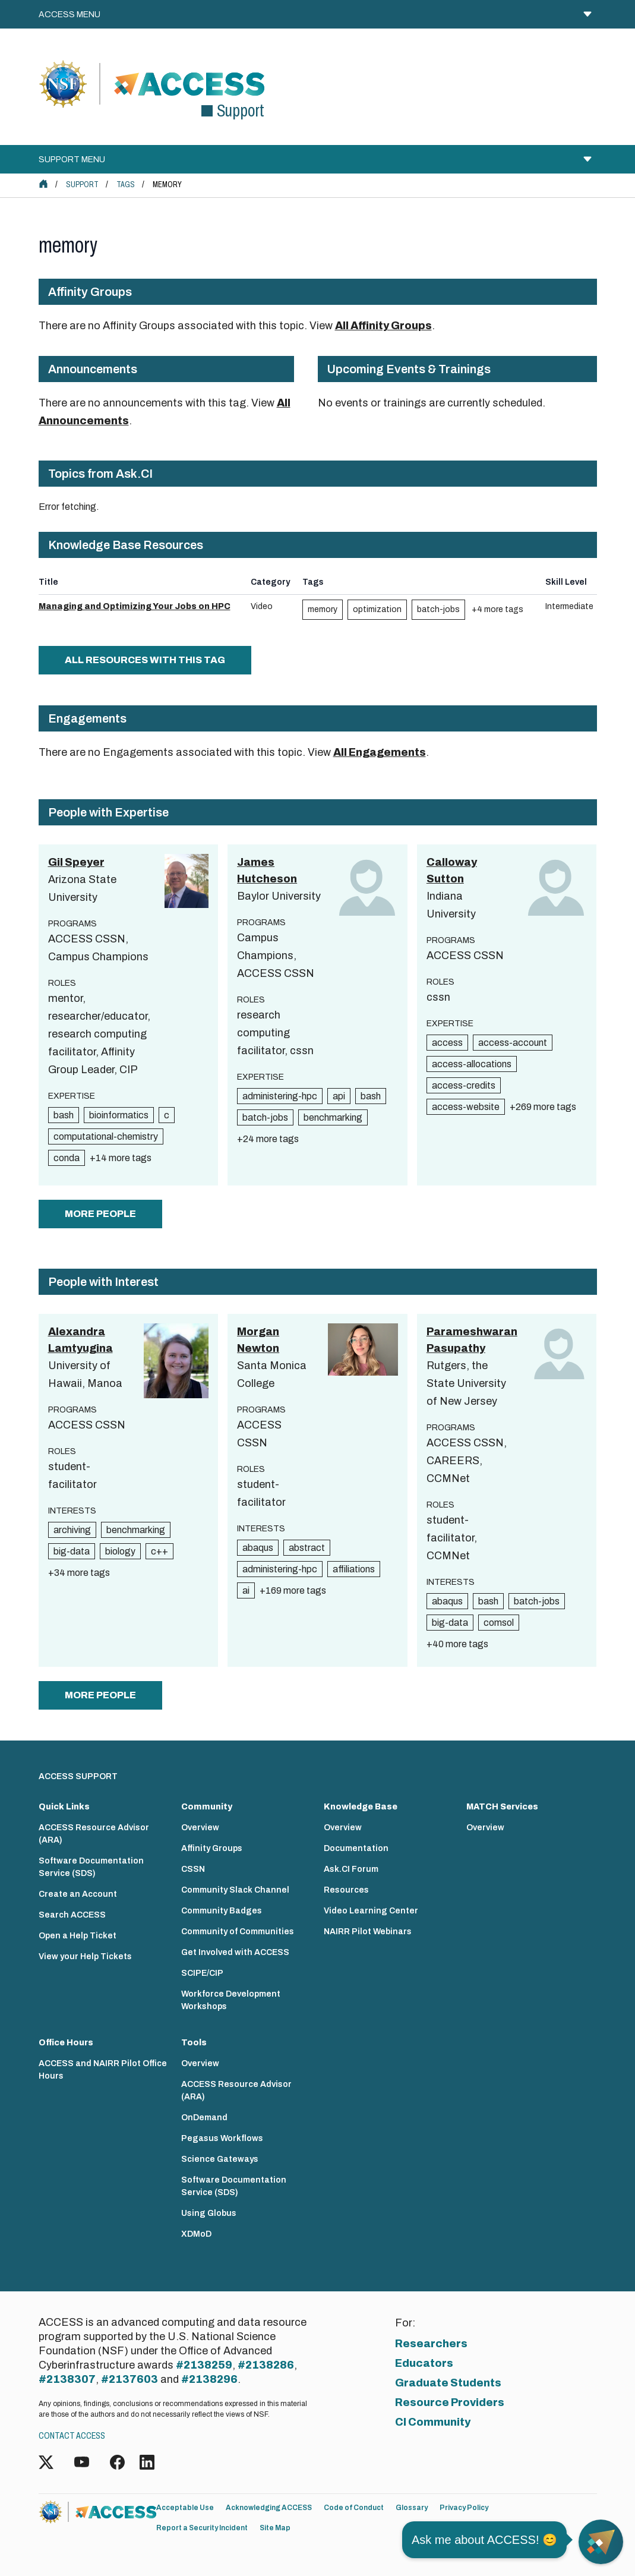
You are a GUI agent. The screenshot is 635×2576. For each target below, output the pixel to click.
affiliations (354, 1569)
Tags (125, 184)
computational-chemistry (105, 1136)
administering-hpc (279, 1096)
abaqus (257, 1548)
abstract (307, 1548)
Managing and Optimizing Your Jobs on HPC (134, 606)
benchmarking (333, 1117)
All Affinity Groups (383, 326)
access (447, 1043)
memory (322, 609)
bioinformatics (119, 1115)
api (339, 1096)
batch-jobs (438, 609)
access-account (512, 1043)
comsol (499, 1623)
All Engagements (379, 752)
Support (82, 184)
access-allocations (471, 1064)
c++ (159, 1551)
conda (66, 1158)
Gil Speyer (76, 862)
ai (245, 1590)
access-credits (463, 1085)
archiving (72, 1530)
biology (120, 1551)
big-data (71, 1551)
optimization (377, 609)
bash (63, 1115)
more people (100, 1214)
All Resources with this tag (145, 660)
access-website (466, 1107)
